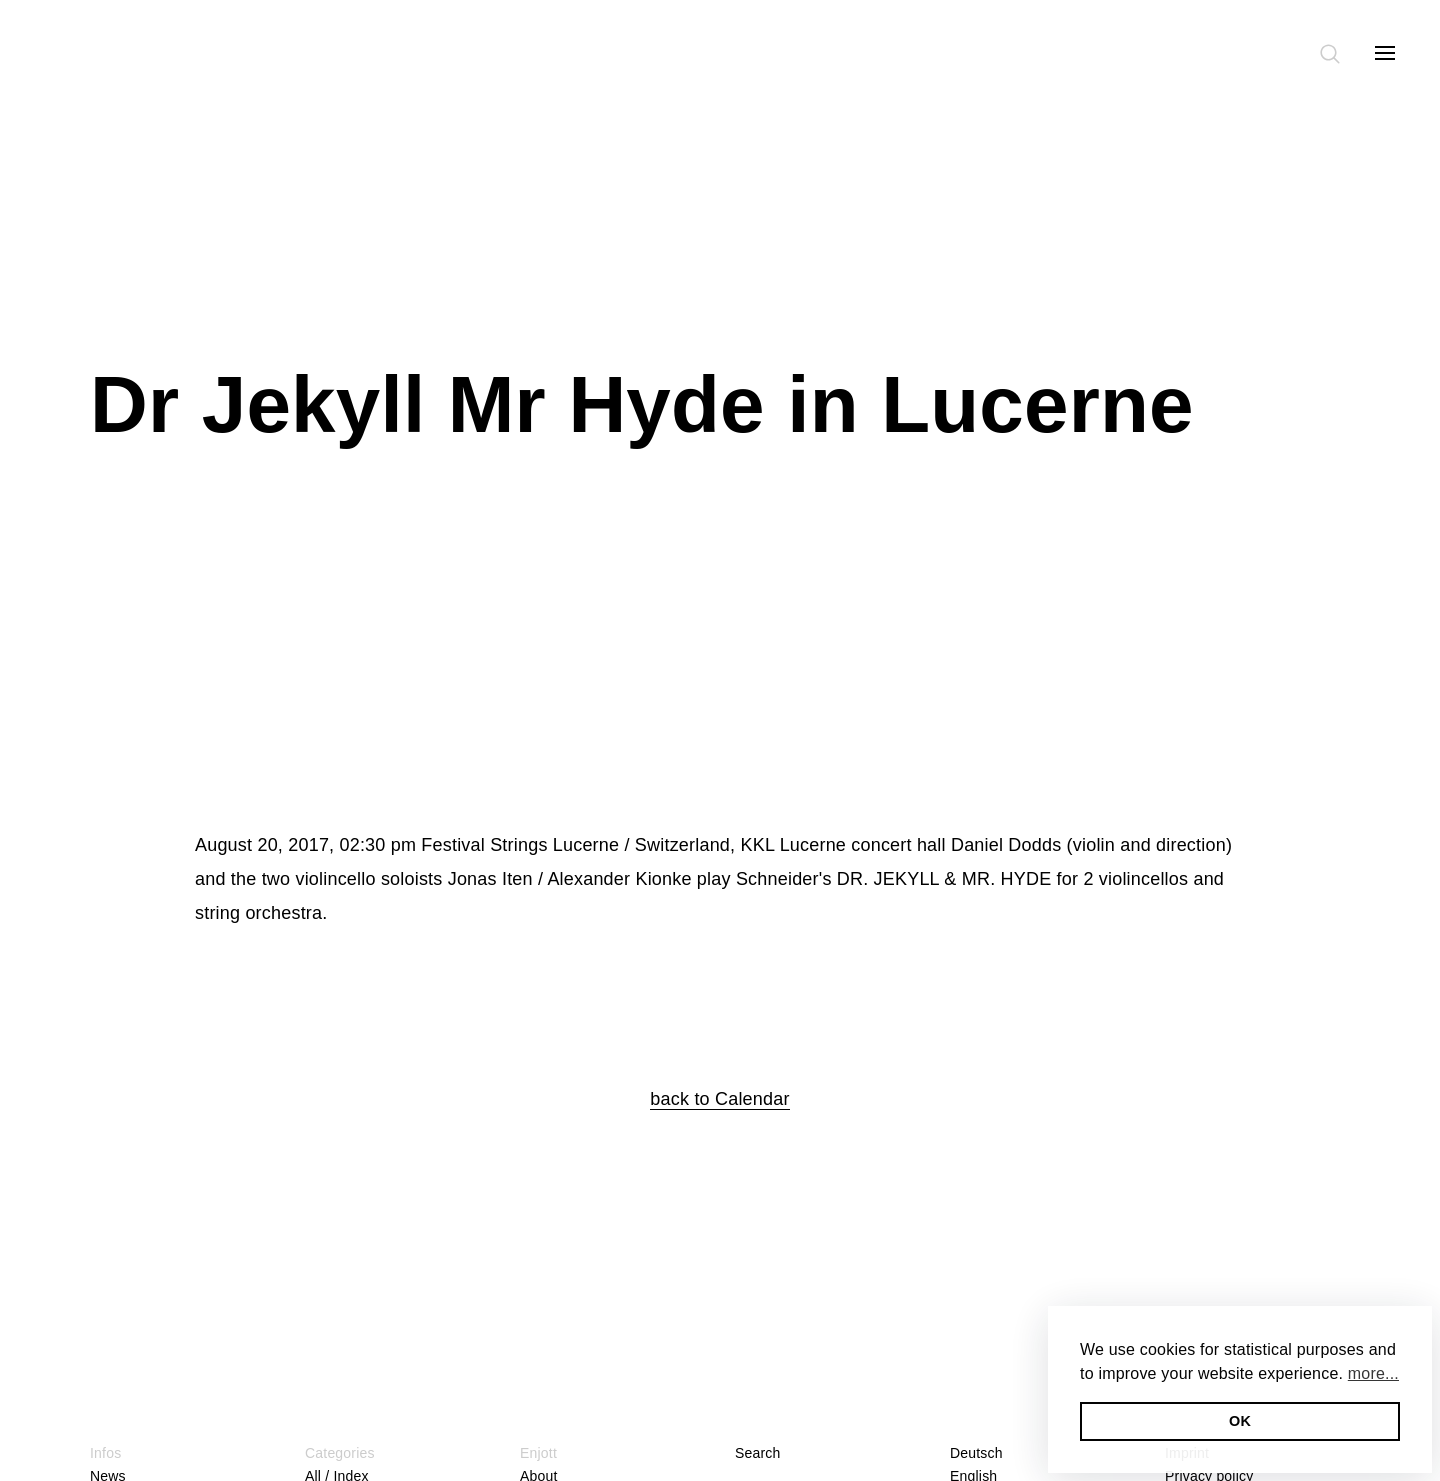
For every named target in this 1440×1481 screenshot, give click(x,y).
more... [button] (1373, 1373)
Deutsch (976, 1453)
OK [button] (1240, 1421)
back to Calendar (719, 1099)
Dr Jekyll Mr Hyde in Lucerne (642, 404)
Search (758, 1453)
